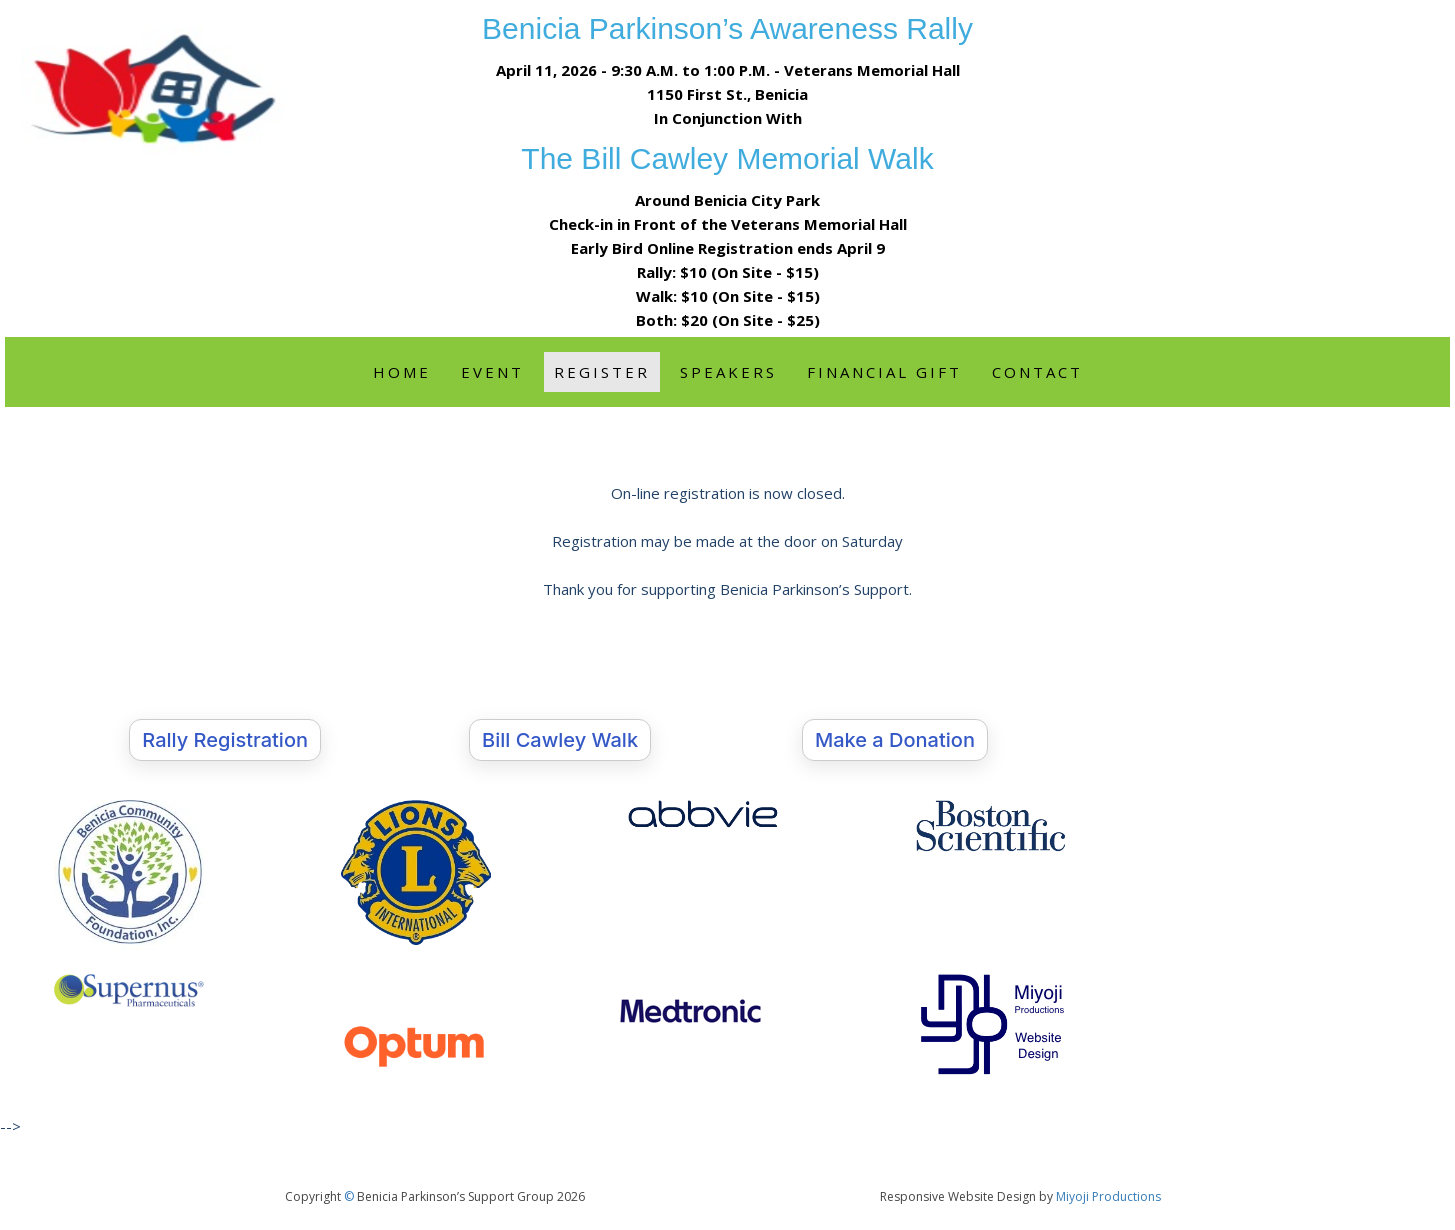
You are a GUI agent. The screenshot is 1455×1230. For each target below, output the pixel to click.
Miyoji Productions (1108, 1196)
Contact (1037, 372)
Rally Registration (225, 740)
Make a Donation (895, 740)
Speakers (728, 372)
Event (492, 372)
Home (402, 372)
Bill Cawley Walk (560, 740)
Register (602, 372)
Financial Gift (884, 372)
